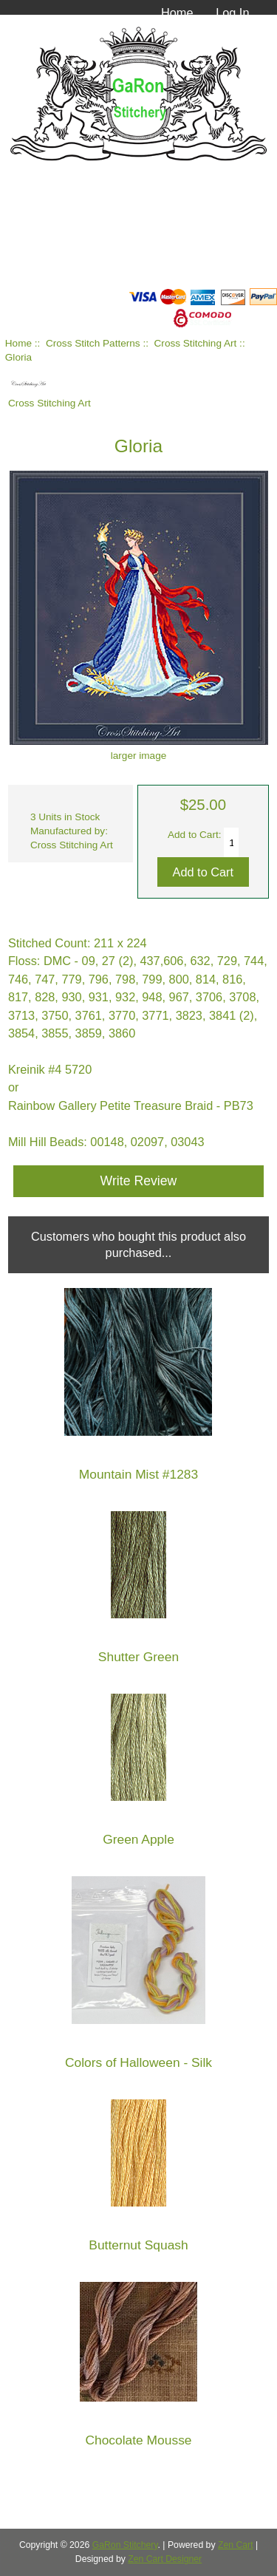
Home (177, 12)
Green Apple (138, 1840)
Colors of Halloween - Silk (138, 2063)
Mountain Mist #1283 (138, 1475)
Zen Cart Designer (165, 2559)
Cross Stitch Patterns (93, 343)
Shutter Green (138, 1657)
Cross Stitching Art (195, 343)
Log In (232, 12)
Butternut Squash (138, 2245)
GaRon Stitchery (125, 2545)
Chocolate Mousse (138, 2440)
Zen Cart (235, 2545)
